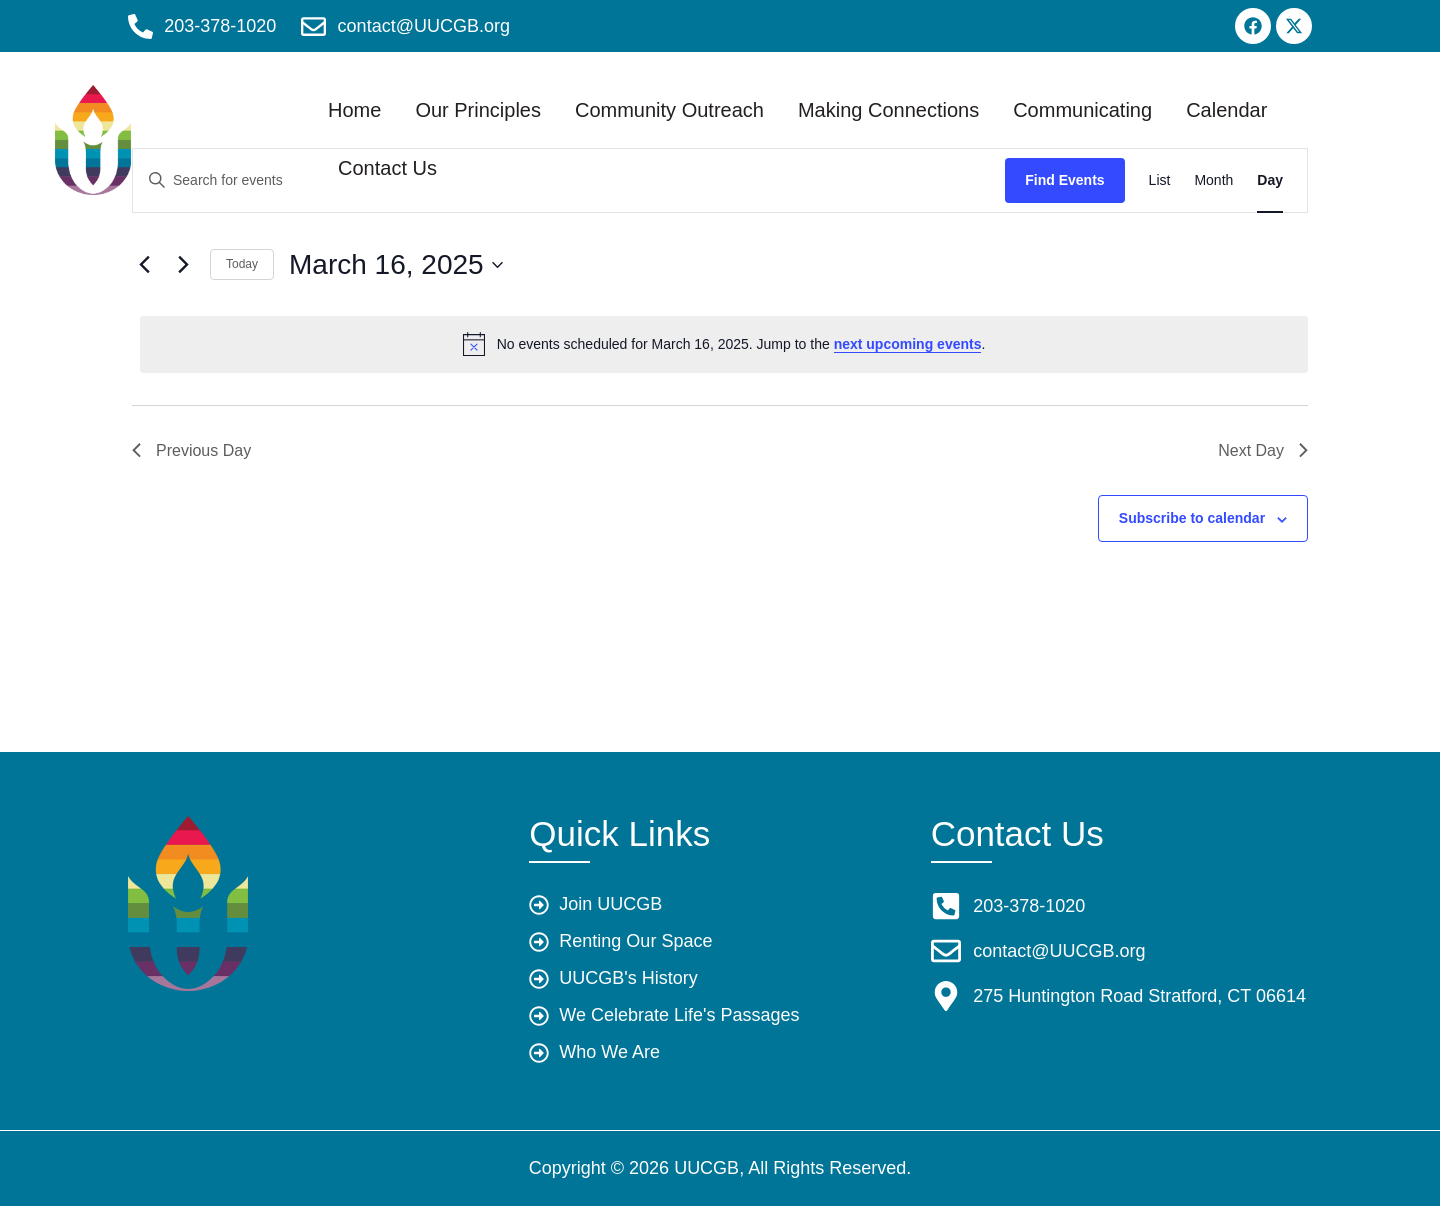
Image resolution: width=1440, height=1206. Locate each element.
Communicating (1126, 96)
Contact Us (546, 154)
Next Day (1263, 450)
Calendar (422, 154)
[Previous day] (144, 265)
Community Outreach (713, 96)
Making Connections (932, 96)
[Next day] (183, 265)
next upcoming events (908, 344)
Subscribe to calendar (1192, 518)
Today (242, 264)
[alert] (724, 344)
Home (398, 96)
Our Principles (522, 96)
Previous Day (191, 450)
